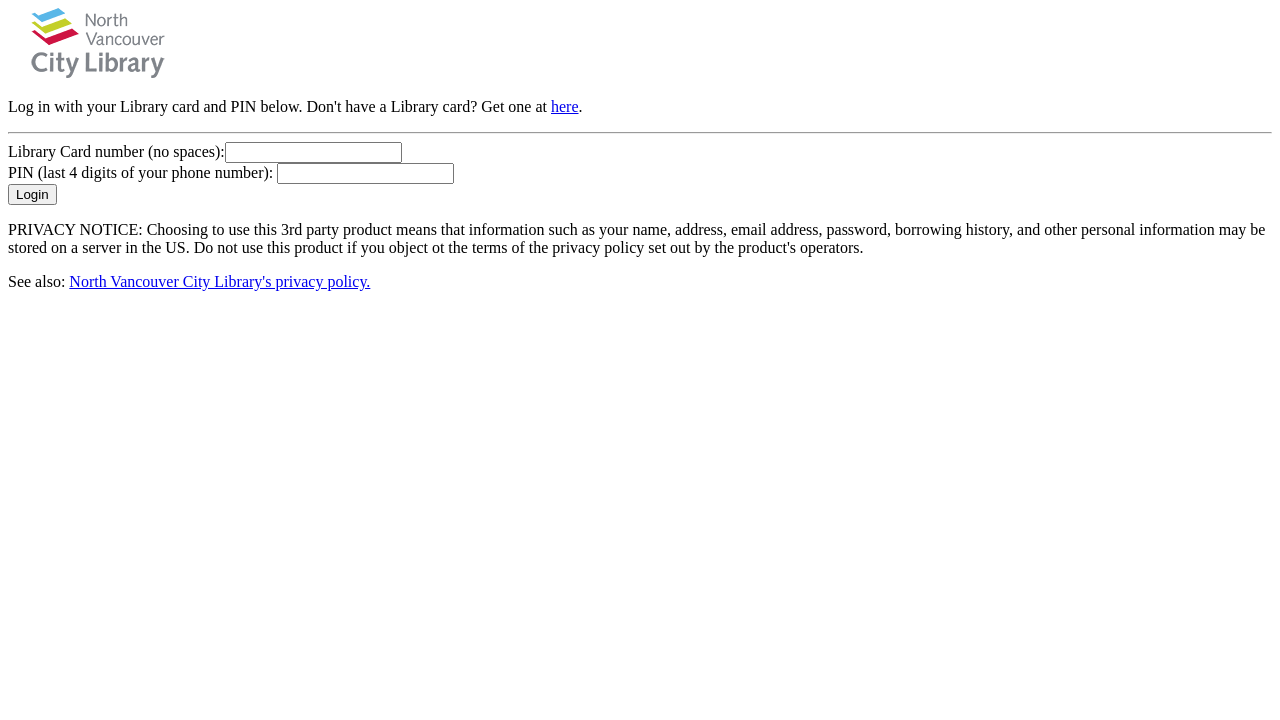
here (565, 106)
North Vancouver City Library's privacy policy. (219, 281)
